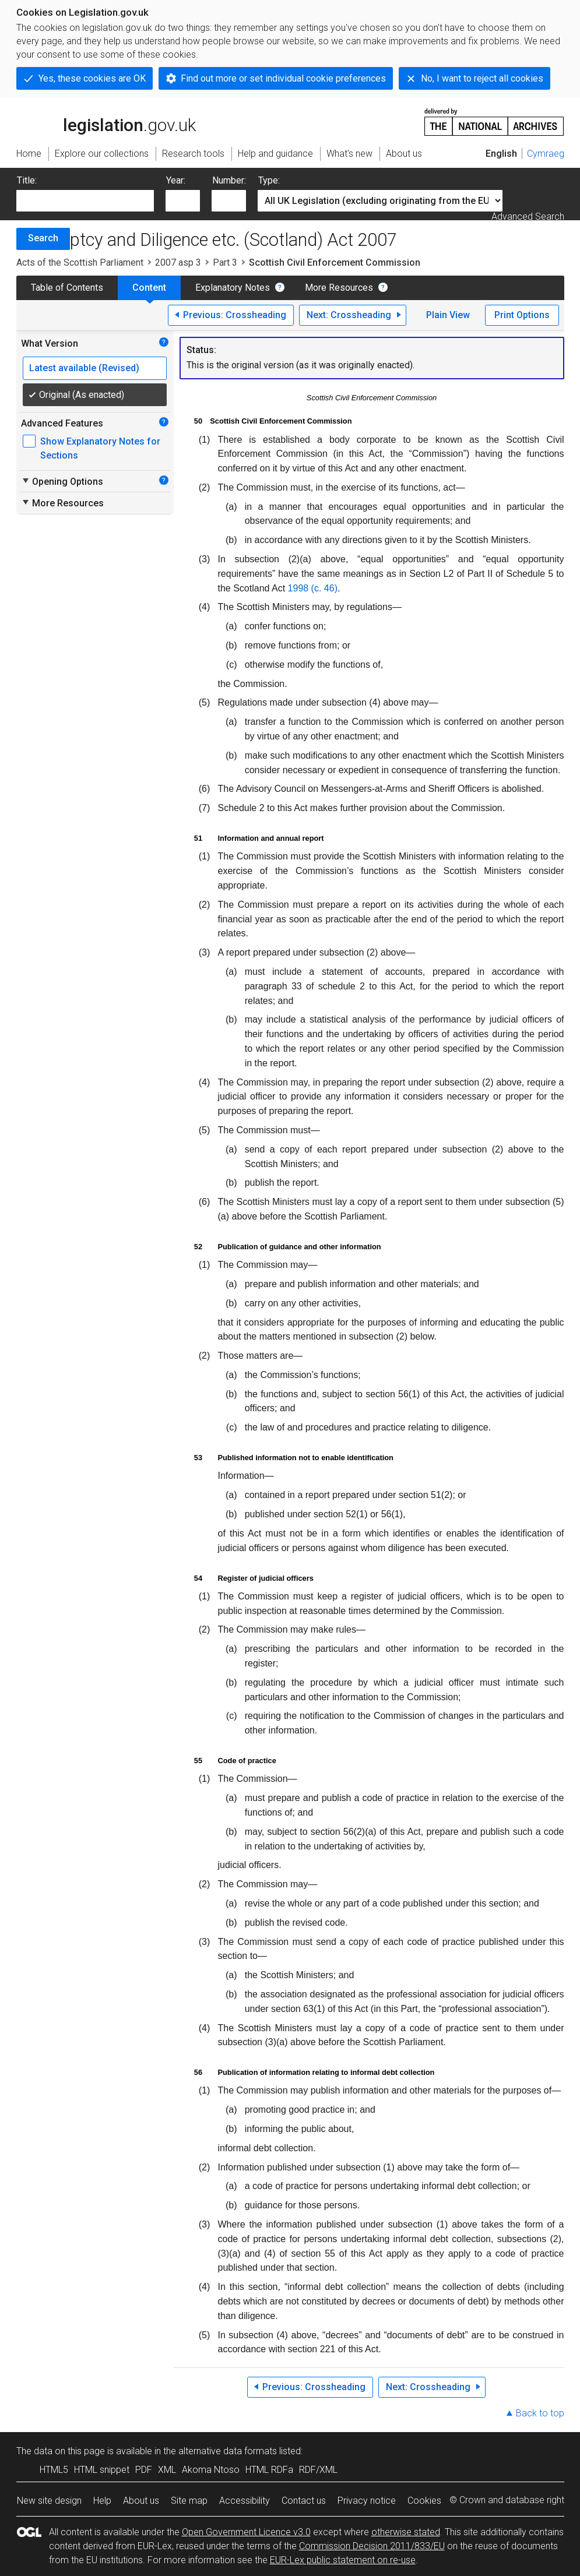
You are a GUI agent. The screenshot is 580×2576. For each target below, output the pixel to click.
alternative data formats (227, 2451)
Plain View (448, 314)
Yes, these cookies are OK (92, 78)
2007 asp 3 (178, 262)
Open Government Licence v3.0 (246, 2532)
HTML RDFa (269, 2469)
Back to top (540, 2413)
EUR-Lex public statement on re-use (343, 2560)
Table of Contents (67, 287)
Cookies (424, 2500)
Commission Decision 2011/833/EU (372, 2546)
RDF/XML (318, 2469)
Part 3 (225, 262)
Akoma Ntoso (211, 2469)
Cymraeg (545, 153)
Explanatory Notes (232, 287)
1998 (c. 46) (313, 588)
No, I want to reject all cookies (482, 78)
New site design (49, 2500)
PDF (143, 2469)
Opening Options (62, 481)
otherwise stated (405, 2532)
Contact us (304, 2500)
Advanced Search (527, 216)
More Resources (339, 287)
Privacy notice (367, 2500)
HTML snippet (101, 2469)
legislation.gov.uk (106, 121)
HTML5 (54, 2469)
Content (149, 287)
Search (43, 238)
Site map (189, 2500)
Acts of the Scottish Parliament (79, 262)
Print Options (522, 314)
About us (141, 2500)
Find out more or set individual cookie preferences (283, 78)
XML (167, 2469)
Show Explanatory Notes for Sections (100, 448)
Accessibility (244, 2500)
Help (102, 2500)
